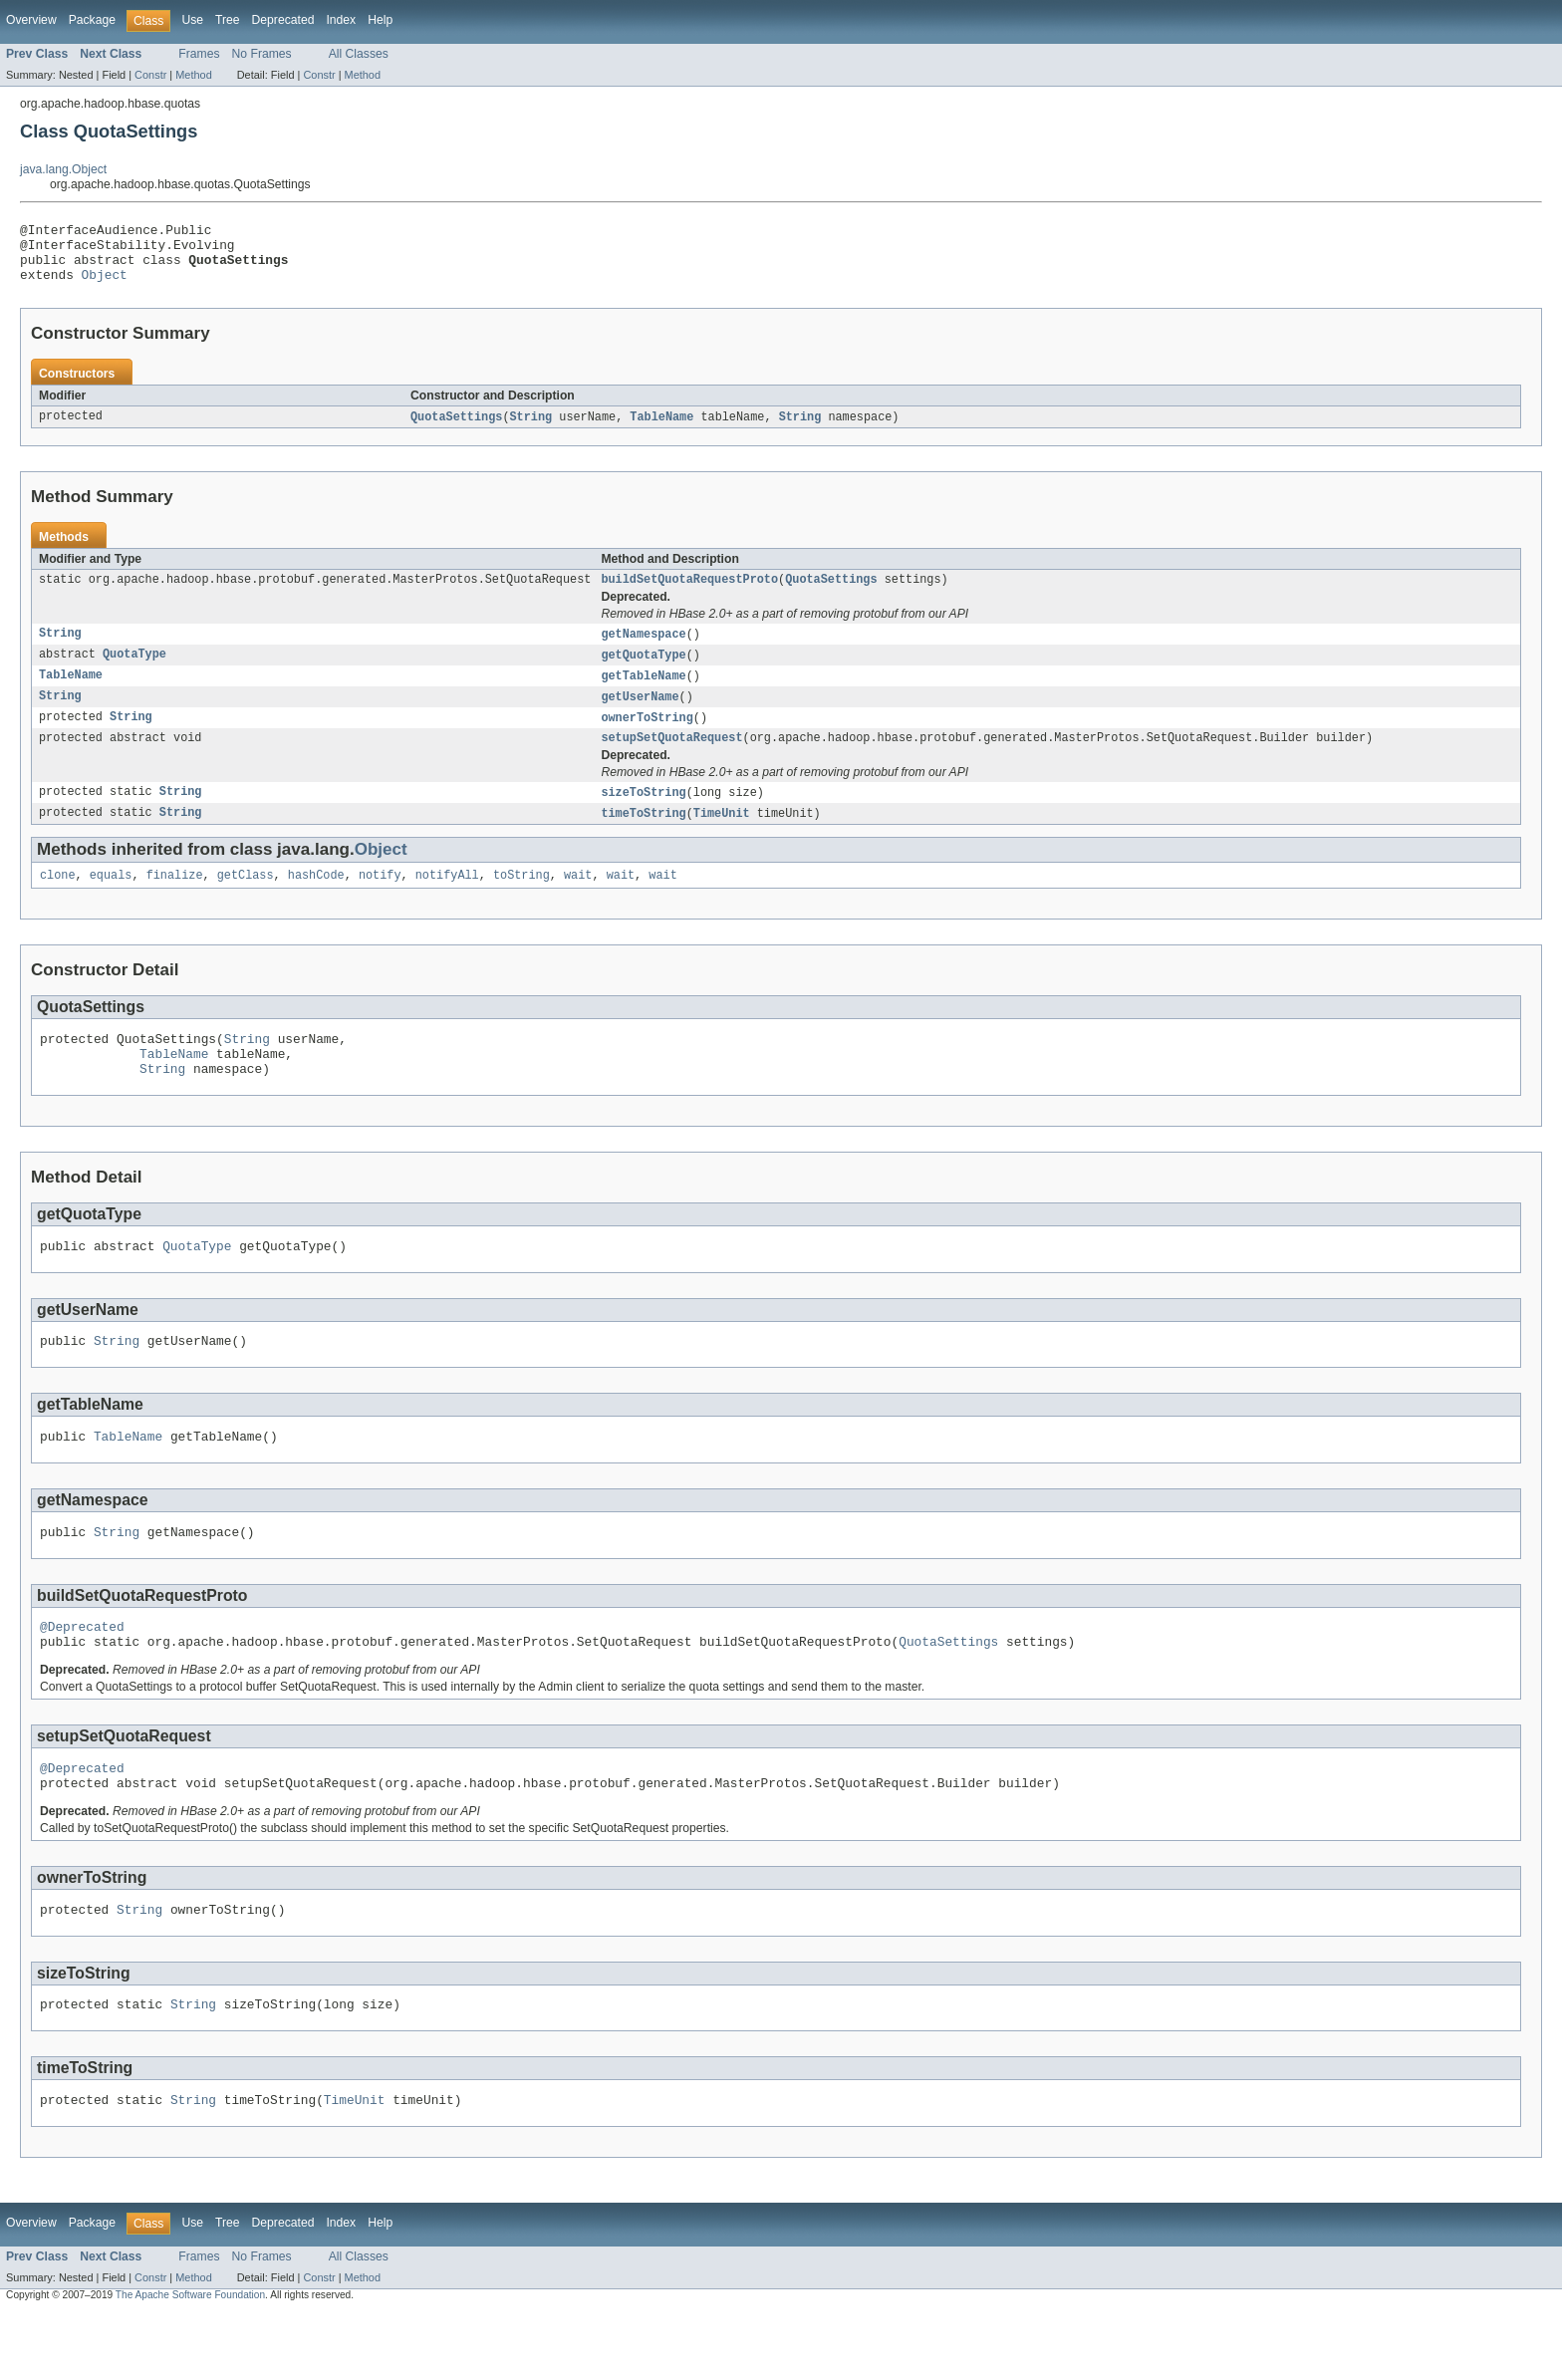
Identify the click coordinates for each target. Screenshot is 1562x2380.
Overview (31, 20)
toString (521, 901)
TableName (661, 429)
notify (380, 901)
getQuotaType (643, 671)
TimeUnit (721, 837)
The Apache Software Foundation (190, 2362)
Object (105, 286)
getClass (245, 901)
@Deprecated (82, 1676)
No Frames (262, 54)
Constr (150, 75)
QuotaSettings (456, 429)
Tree (227, 20)
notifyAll (447, 901)
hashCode (316, 901)
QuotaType (134, 671)
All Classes (359, 54)
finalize (174, 901)
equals (111, 901)
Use (192, 20)
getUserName (639, 715)
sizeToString (643, 815)
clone (58, 901)
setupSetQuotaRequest (671, 759)
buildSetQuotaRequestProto (689, 594)
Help (380, 20)
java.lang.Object (63, 169)
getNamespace (643, 650)
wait (578, 901)
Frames (198, 54)
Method (193, 75)
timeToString (643, 837)
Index (341, 20)
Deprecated (283, 20)
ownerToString (646, 737)
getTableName (643, 693)
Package (92, 20)
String (531, 429)
